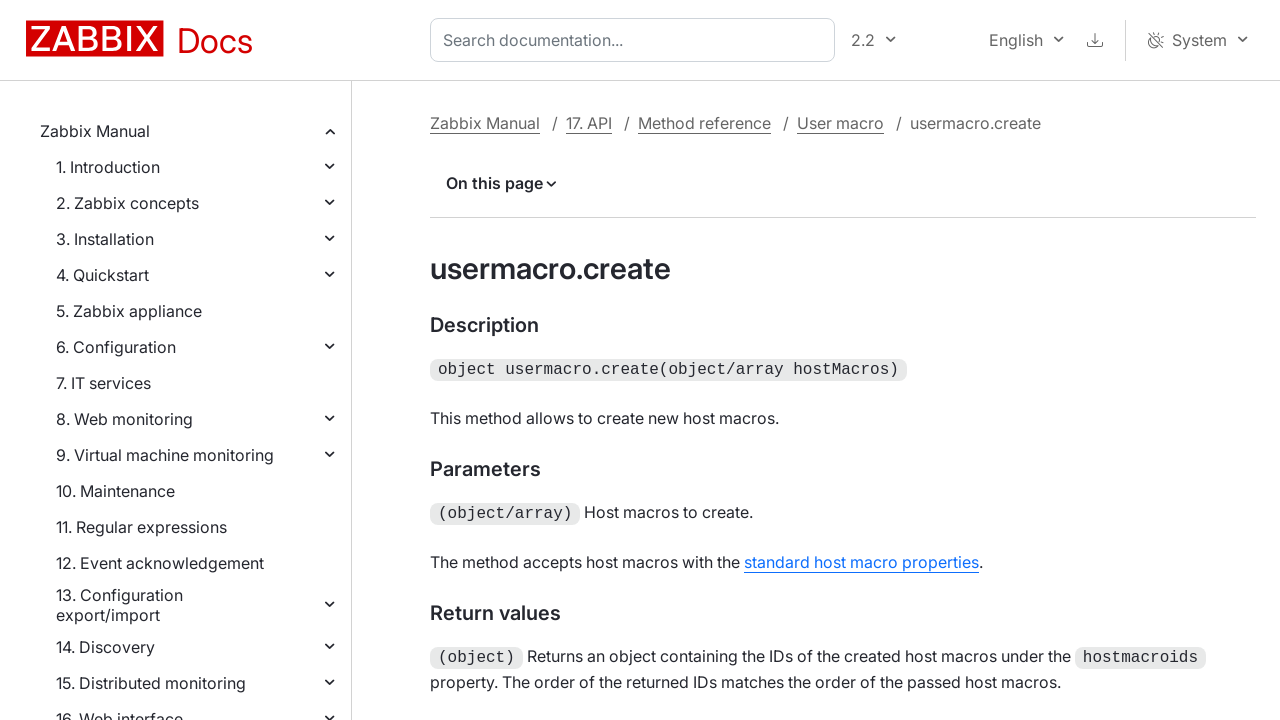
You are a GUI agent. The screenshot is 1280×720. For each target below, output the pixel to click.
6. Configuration (116, 347)
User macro (840, 123)
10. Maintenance (115, 491)
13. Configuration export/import (119, 605)
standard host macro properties (861, 558)
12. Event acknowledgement (160, 563)
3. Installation (105, 239)
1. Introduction (108, 167)
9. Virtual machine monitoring (165, 455)
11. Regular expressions (141, 527)
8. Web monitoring (124, 419)
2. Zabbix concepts (127, 203)
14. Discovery (105, 647)
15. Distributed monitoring (151, 683)
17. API (589, 123)
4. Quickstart (102, 275)
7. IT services (103, 383)
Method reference (704, 123)
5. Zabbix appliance (129, 311)
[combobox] (636, 40)
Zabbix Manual (95, 131)
